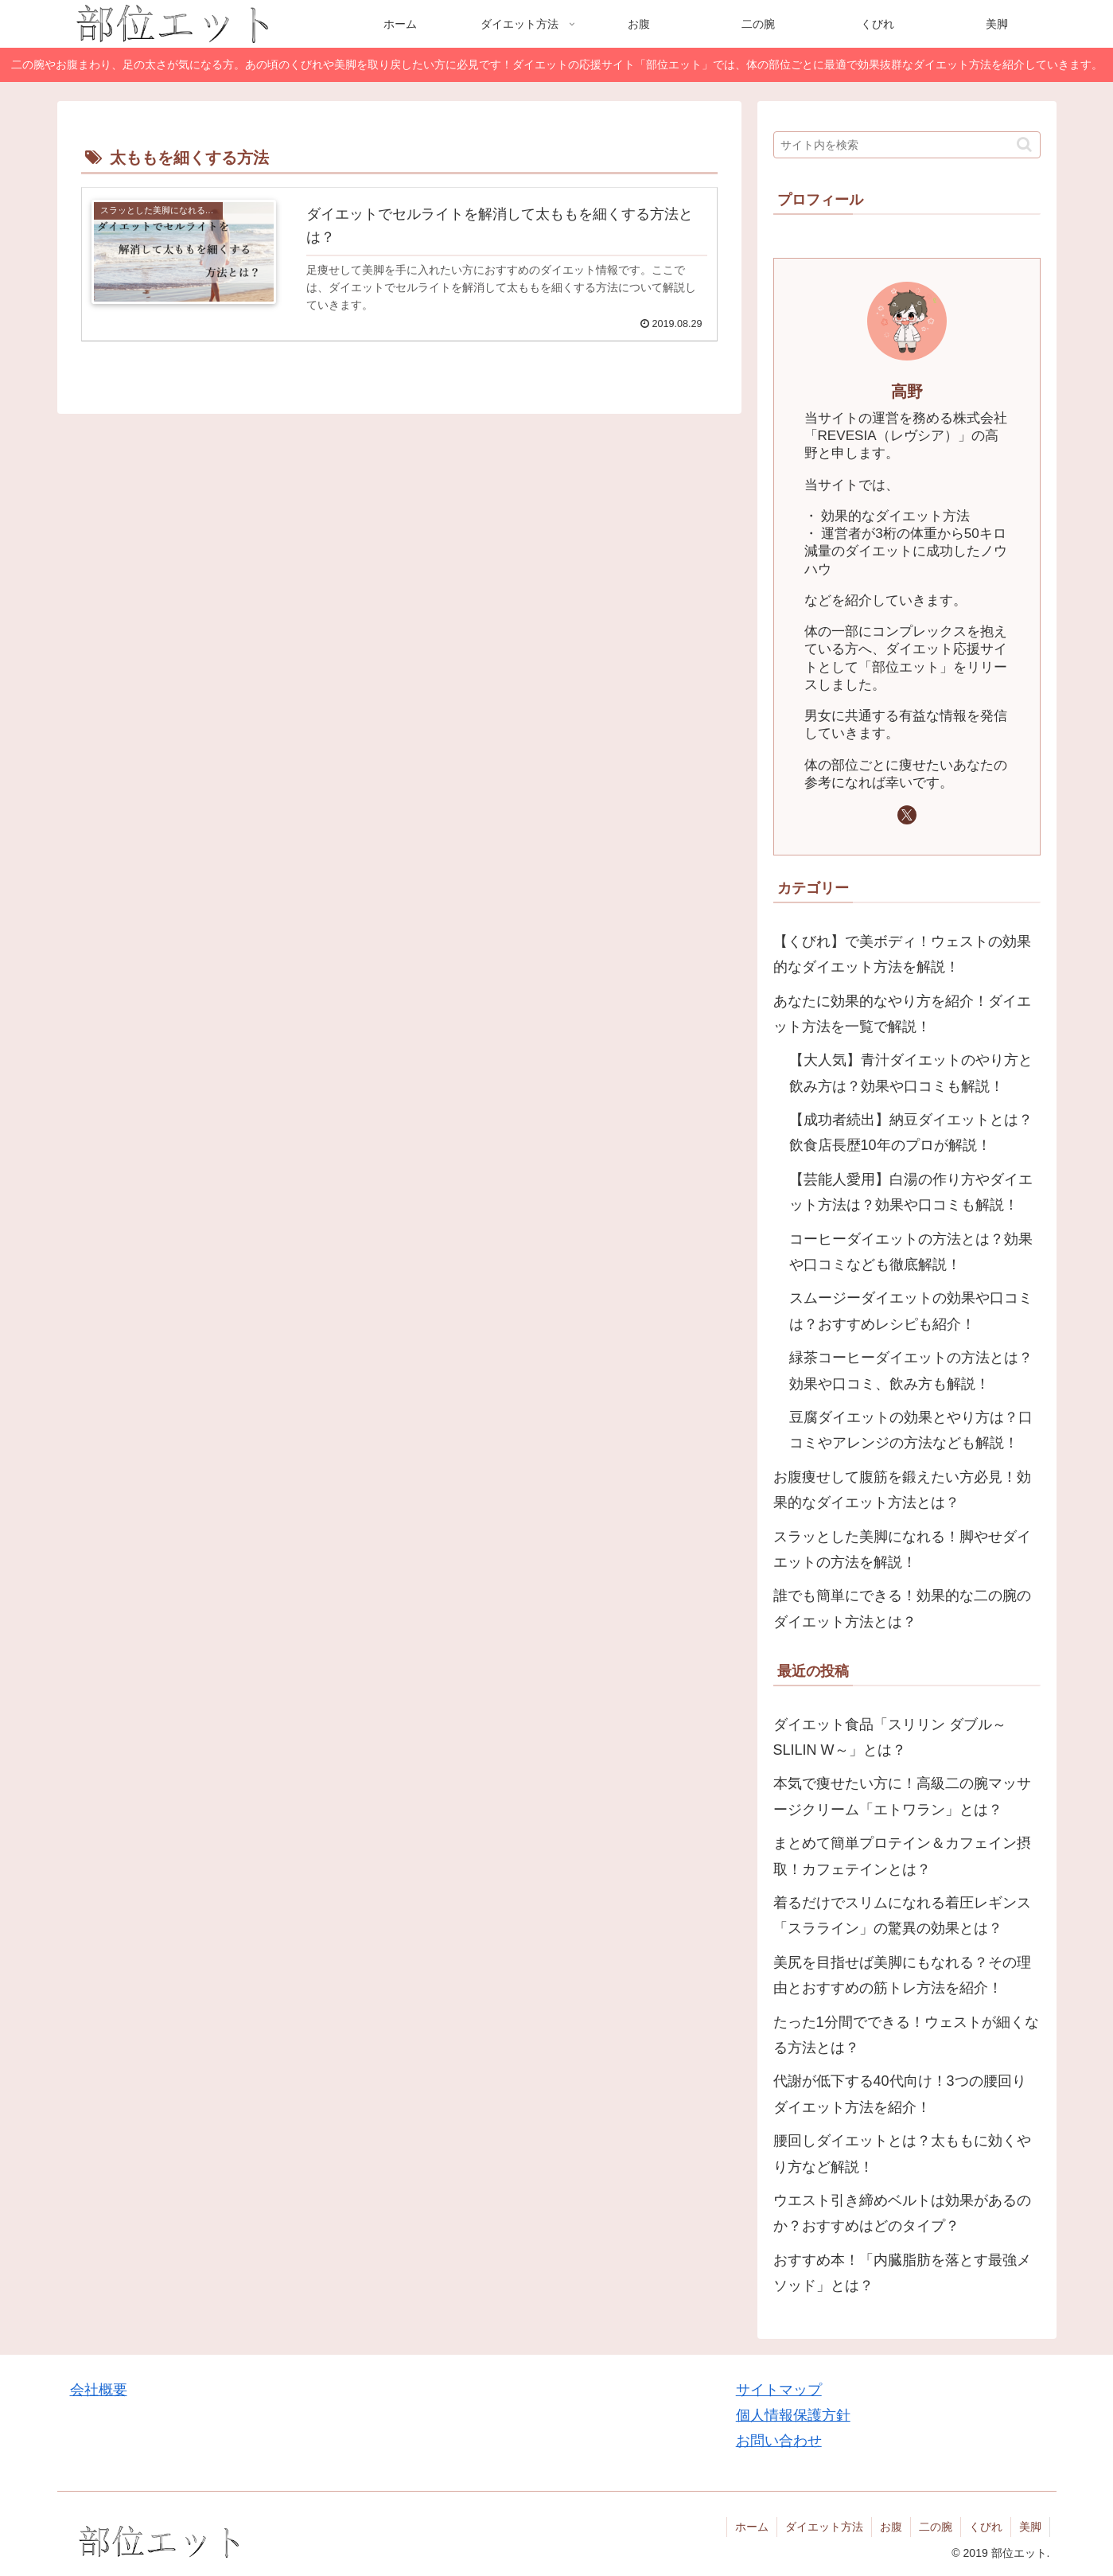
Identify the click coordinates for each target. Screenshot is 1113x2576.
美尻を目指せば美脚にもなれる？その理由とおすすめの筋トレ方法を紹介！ (902, 1975)
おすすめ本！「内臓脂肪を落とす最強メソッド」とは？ (902, 2272)
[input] (907, 144)
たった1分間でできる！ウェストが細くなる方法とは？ (906, 2035)
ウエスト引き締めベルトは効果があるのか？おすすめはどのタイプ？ (902, 2213)
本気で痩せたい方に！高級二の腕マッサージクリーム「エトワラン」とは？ (902, 1796)
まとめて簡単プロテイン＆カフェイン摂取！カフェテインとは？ (902, 1855)
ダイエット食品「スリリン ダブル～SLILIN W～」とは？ (889, 1737)
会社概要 (98, 2390)
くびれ (985, 2526)
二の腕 (935, 2526)
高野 (907, 391)
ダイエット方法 (824, 2526)
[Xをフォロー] (906, 814)
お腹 (891, 2526)
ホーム (752, 2526)
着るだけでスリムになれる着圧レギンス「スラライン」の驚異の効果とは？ (902, 1915)
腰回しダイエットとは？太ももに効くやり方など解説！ (902, 2153)
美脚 (1030, 2526)
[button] (1024, 144)
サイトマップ (779, 2390)
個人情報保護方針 (793, 2415)
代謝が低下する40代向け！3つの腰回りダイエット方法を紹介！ (899, 2093)
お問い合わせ (779, 2441)
